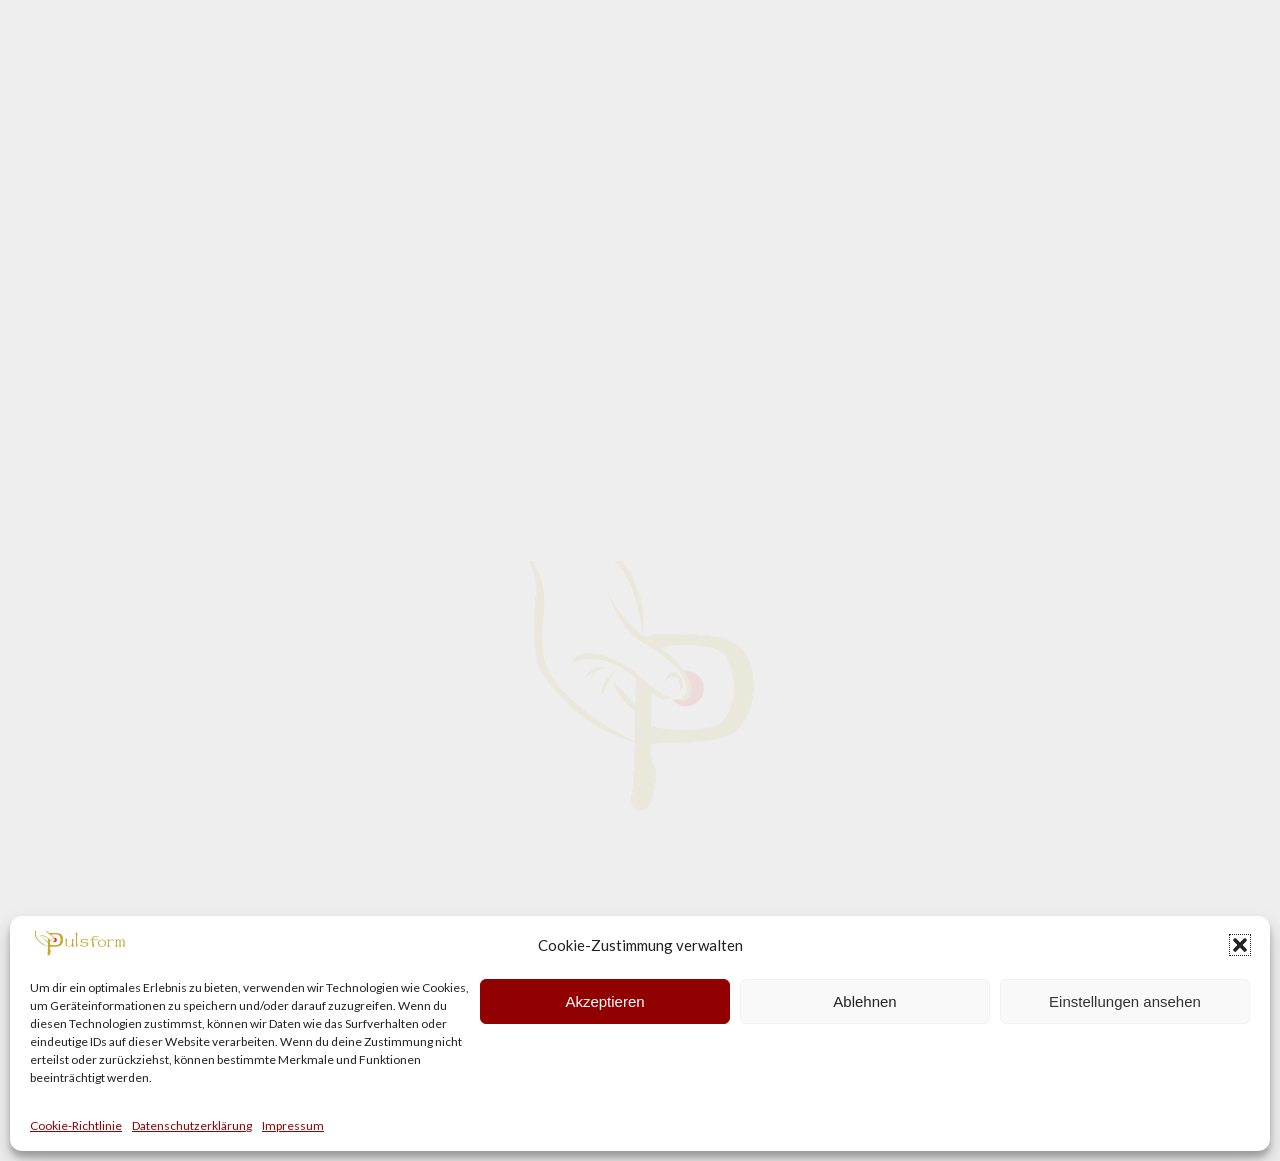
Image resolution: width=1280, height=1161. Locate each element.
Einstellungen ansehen (1125, 1001)
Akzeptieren (604, 1001)
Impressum (293, 1125)
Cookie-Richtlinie (76, 1125)
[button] (1240, 945)
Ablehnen (864, 1001)
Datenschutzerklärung (192, 1125)
